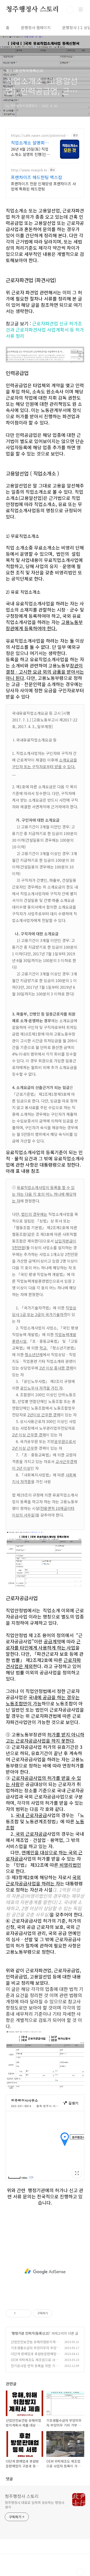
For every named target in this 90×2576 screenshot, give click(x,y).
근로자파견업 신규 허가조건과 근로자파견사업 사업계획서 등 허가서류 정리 (45, 329)
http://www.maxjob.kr (29, 170)
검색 (69, 9)
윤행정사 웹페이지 (36, 27)
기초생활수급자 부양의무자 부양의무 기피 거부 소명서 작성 (35, 2350)
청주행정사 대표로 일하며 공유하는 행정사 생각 (34, 2504)
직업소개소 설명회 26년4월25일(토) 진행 (29, 142)
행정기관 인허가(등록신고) (30, 2333)
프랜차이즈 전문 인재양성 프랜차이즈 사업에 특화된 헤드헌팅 (43, 186)
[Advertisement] (45, 2271)
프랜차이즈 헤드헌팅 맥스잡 (36, 177)
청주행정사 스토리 (32, 9)
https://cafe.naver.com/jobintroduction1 (40, 135)
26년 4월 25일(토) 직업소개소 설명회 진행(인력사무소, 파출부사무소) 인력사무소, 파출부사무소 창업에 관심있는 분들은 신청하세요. (30, 151)
